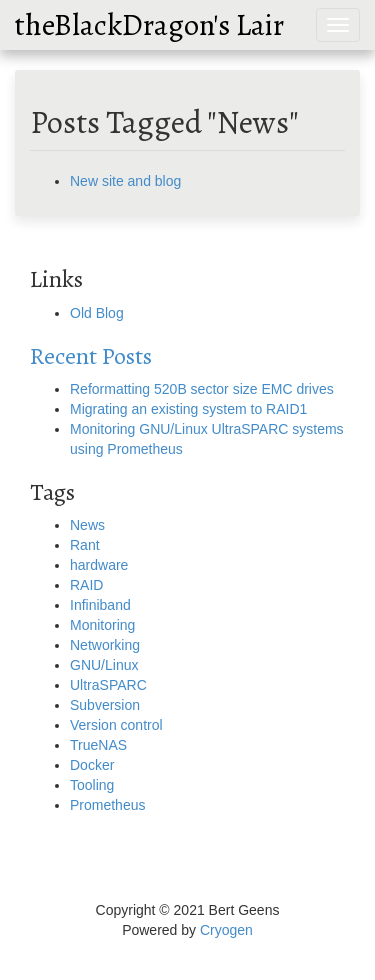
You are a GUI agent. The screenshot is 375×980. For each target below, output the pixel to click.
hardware (99, 565)
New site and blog (125, 181)
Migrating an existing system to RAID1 (188, 409)
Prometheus (107, 805)
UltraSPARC (108, 685)
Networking (105, 645)
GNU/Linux (104, 665)
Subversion (105, 705)
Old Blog (97, 313)
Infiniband (100, 605)
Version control (116, 725)
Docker (92, 765)
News (87, 525)
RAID (86, 585)
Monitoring (102, 625)
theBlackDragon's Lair (149, 25)
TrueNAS (98, 745)
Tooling (92, 785)
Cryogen (226, 930)
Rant (85, 545)
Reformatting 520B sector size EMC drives (202, 389)
